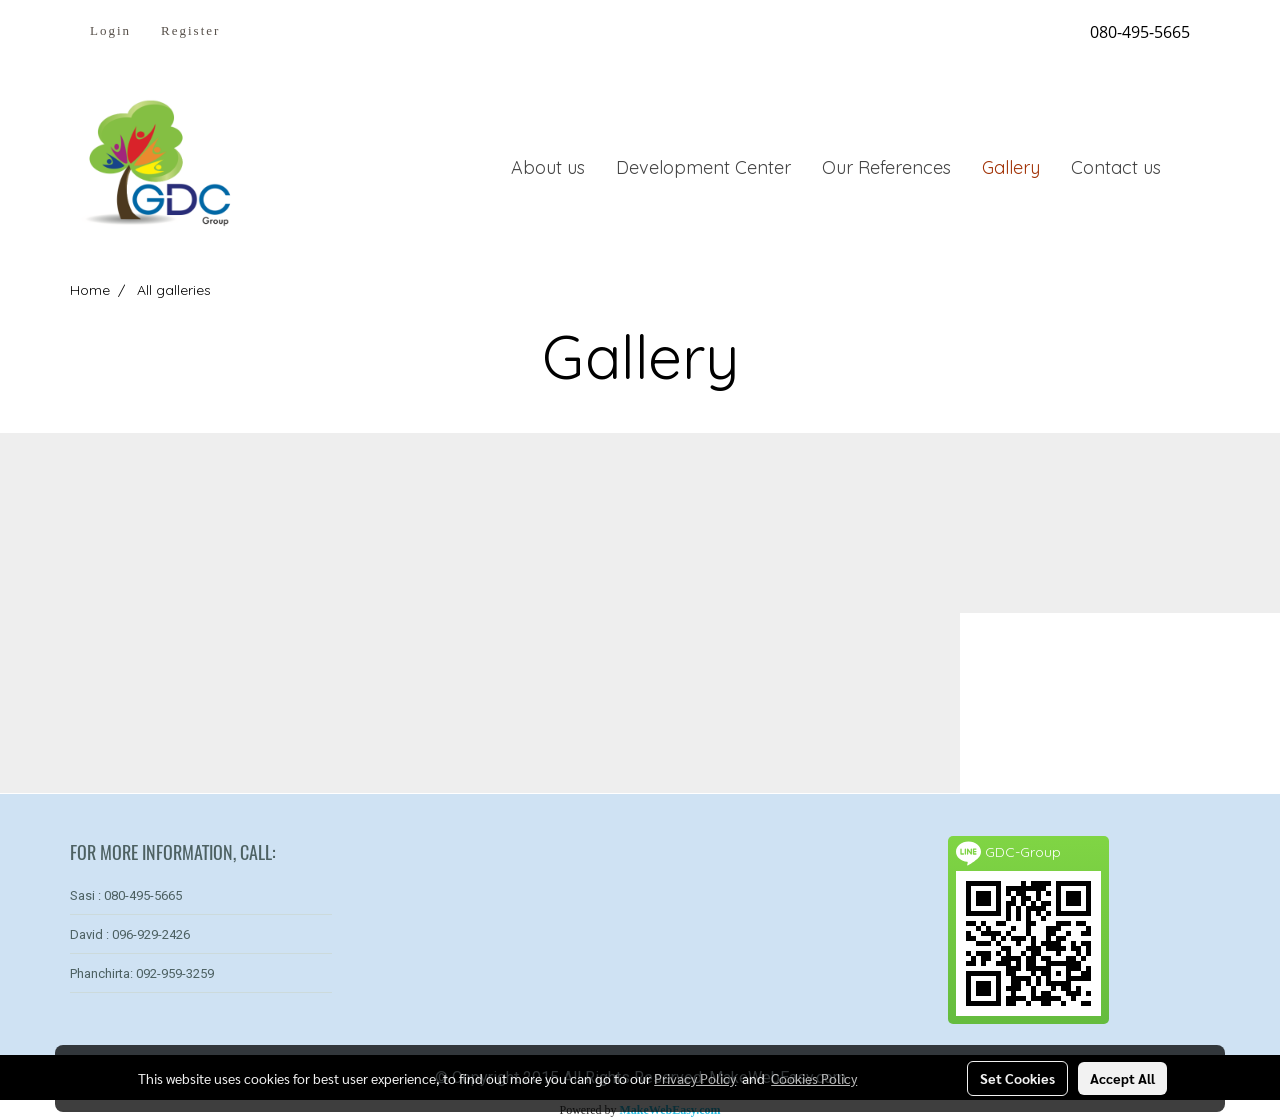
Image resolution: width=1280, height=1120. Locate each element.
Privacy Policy (695, 1078)
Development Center (703, 167)
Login (110, 30)
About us (548, 167)
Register (190, 30)
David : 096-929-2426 (130, 934)
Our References (886, 167)
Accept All (1122, 1078)
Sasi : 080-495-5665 (126, 895)
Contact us (1116, 167)
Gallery (1011, 167)
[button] (1194, 167)
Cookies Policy (814, 1078)
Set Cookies (1017, 1078)
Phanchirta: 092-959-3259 (142, 973)
